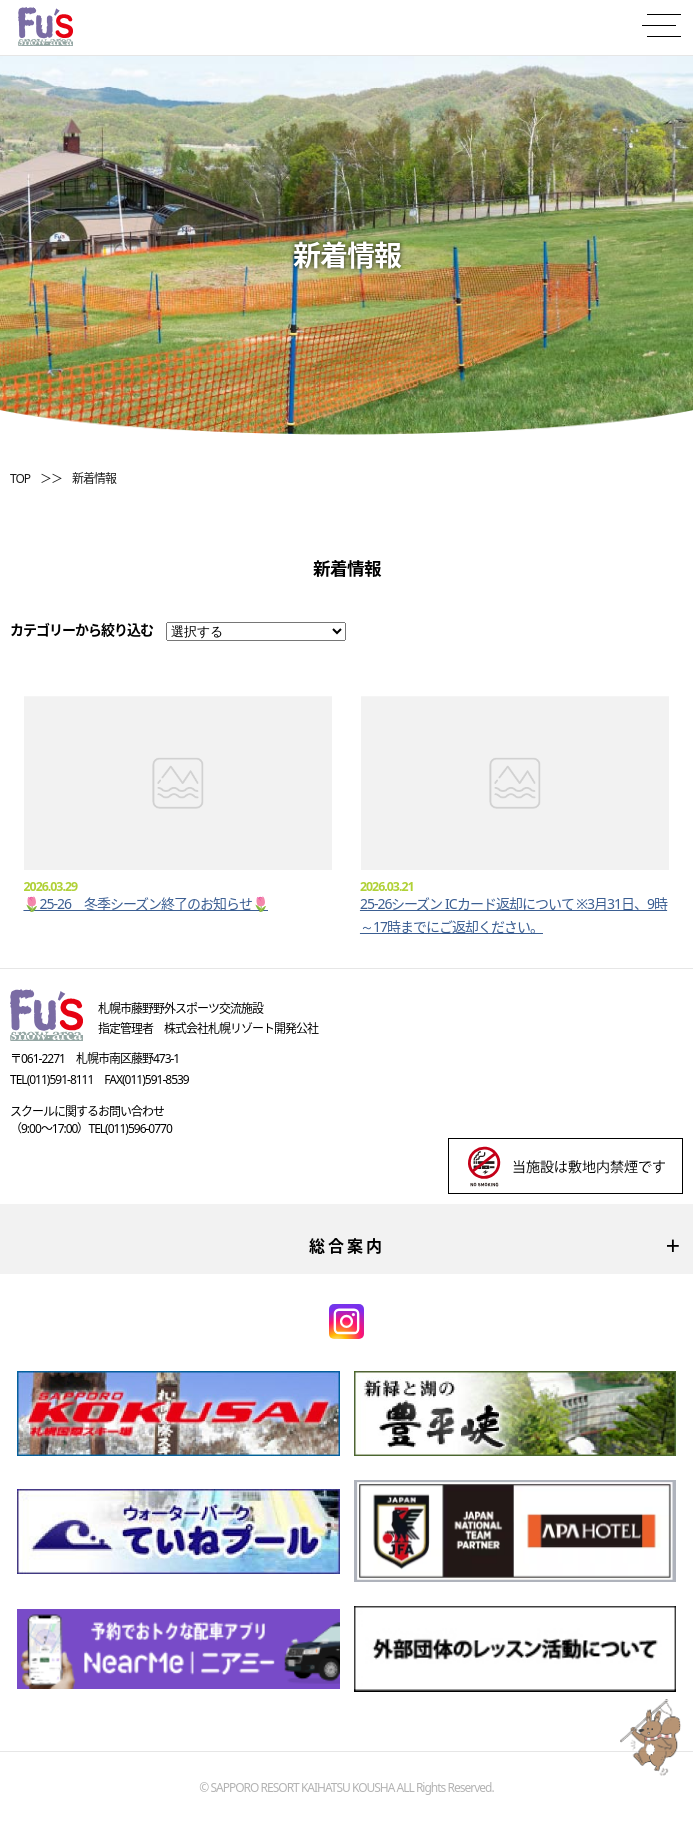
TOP (20, 478)
